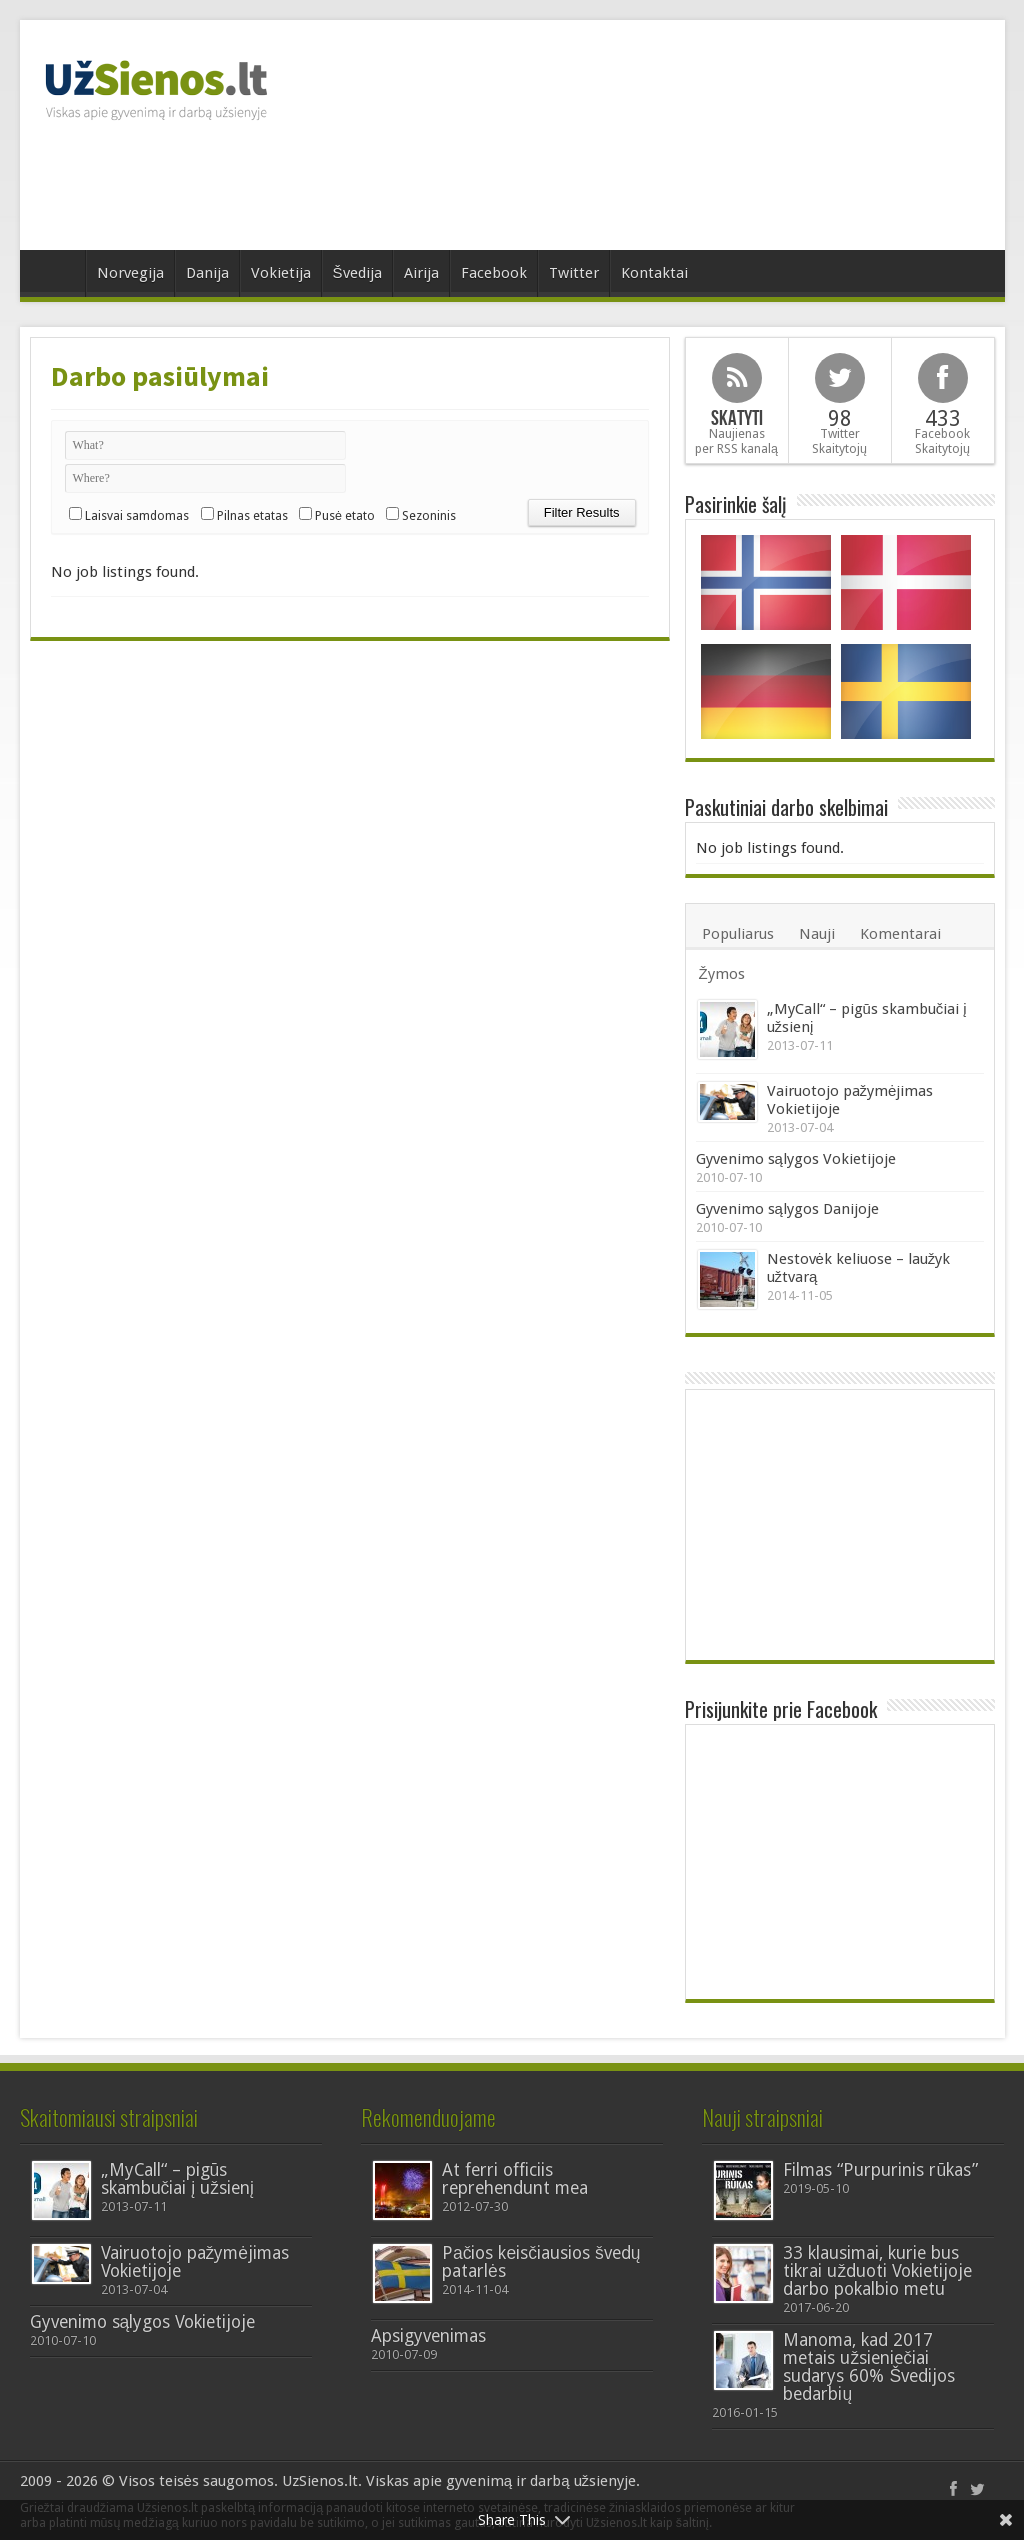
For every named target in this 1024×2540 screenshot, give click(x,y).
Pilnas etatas (252, 515)
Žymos (722, 974)
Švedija (357, 273)
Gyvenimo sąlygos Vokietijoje (796, 1159)
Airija (421, 273)
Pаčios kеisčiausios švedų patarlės (541, 2262)
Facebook (494, 273)
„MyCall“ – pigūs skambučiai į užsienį (177, 2179)
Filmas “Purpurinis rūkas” (880, 2170)
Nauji (817, 934)
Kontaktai (654, 273)
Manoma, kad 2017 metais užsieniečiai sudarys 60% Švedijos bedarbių (869, 2367)
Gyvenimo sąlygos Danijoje (787, 1209)
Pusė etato (345, 515)
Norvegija (130, 273)
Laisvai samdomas (137, 515)
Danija (207, 273)
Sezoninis (429, 515)
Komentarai (900, 934)
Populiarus (738, 934)
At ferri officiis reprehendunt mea (515, 2179)
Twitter (574, 273)
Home (57, 276)
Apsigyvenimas (428, 2336)
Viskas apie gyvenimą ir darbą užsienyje (501, 2481)
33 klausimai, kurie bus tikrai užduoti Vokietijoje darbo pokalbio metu (877, 2271)
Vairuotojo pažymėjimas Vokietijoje (195, 2262)
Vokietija (281, 273)
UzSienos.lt (320, 2481)
